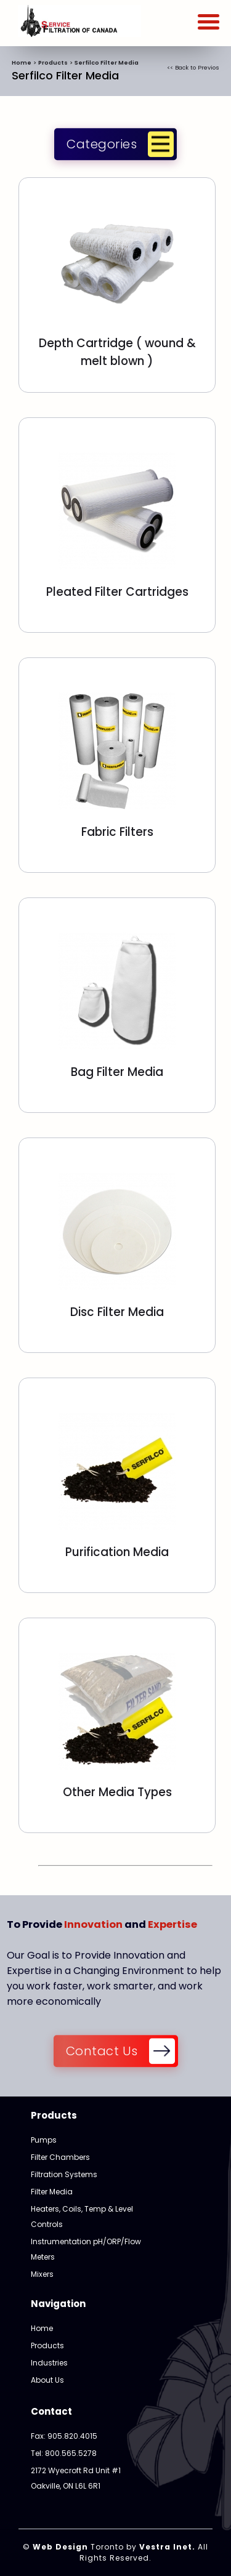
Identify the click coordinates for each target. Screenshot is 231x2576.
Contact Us (102, 2051)
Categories (102, 144)
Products (53, 62)
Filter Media (52, 2191)
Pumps (44, 2140)
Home (21, 62)
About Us (47, 2380)
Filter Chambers (60, 2157)
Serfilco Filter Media (107, 62)
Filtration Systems (64, 2174)
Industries (49, 2362)
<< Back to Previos (193, 67)
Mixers (42, 2274)
